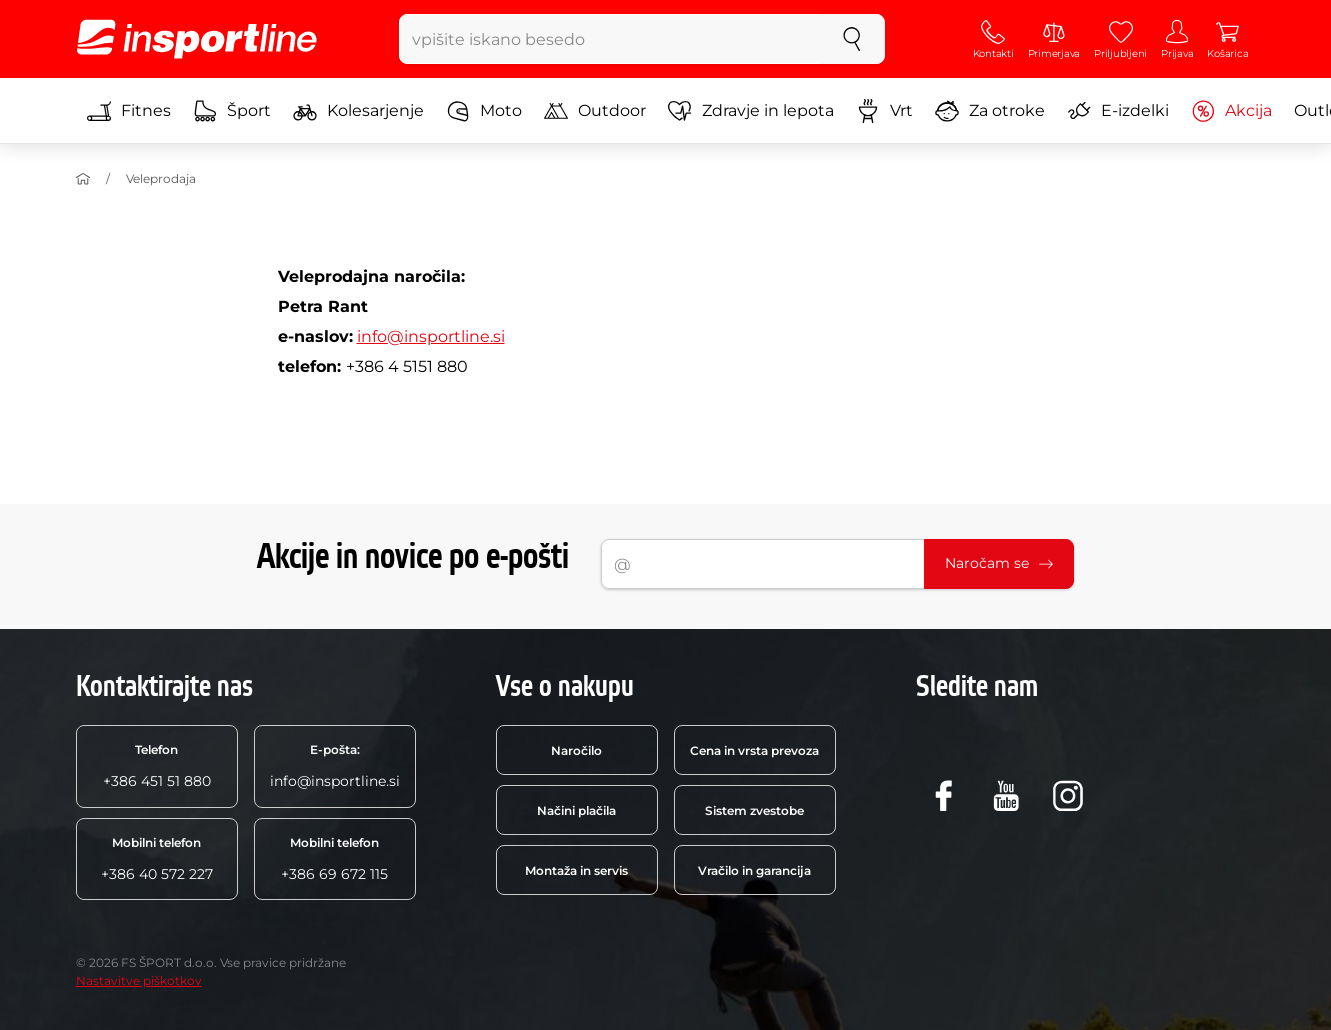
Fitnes (129, 111)
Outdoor (595, 111)
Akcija (1231, 111)
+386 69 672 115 (334, 859)
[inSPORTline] (197, 39)
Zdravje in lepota (751, 111)
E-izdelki (1118, 111)
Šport (232, 111)
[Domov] (83, 179)
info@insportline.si (431, 336)
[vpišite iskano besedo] (609, 39)
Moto (484, 111)
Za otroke (990, 111)
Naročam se (999, 563)
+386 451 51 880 (157, 766)
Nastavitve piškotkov (139, 980)
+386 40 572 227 (157, 859)
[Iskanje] (852, 39)
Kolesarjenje (358, 111)
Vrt (884, 111)
